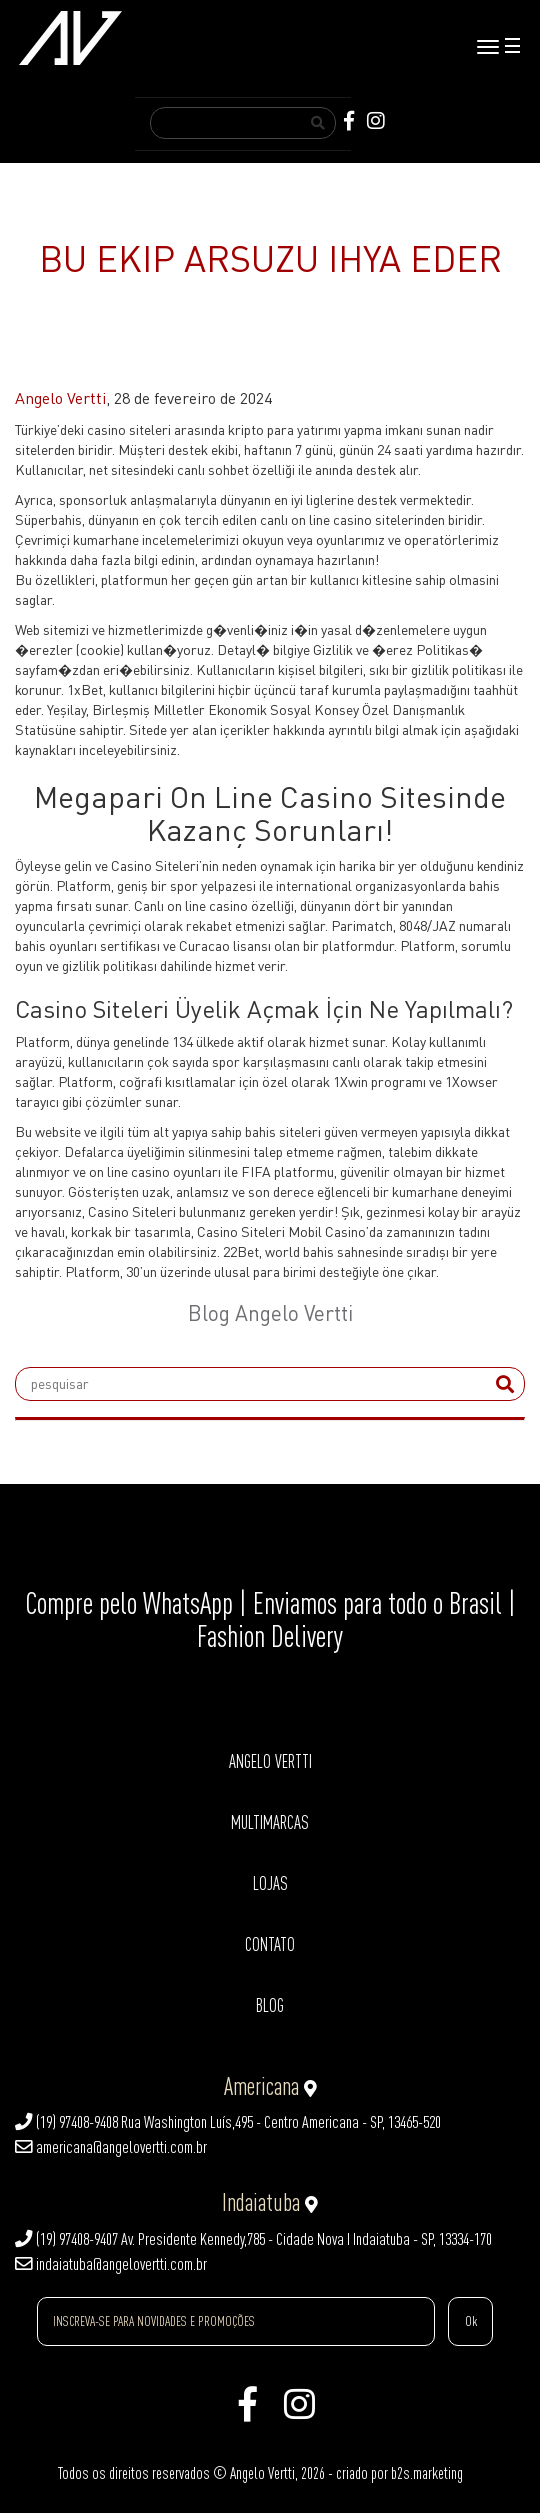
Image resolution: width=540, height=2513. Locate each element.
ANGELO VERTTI (270, 1761)
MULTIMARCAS (270, 1822)
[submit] (505, 1384)
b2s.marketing (427, 2473)
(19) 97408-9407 (66, 2239)
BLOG (270, 2005)
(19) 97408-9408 (66, 2122)
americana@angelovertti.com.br (111, 2147)
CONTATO (270, 1944)
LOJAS (270, 1883)
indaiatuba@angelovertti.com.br (111, 2264)
